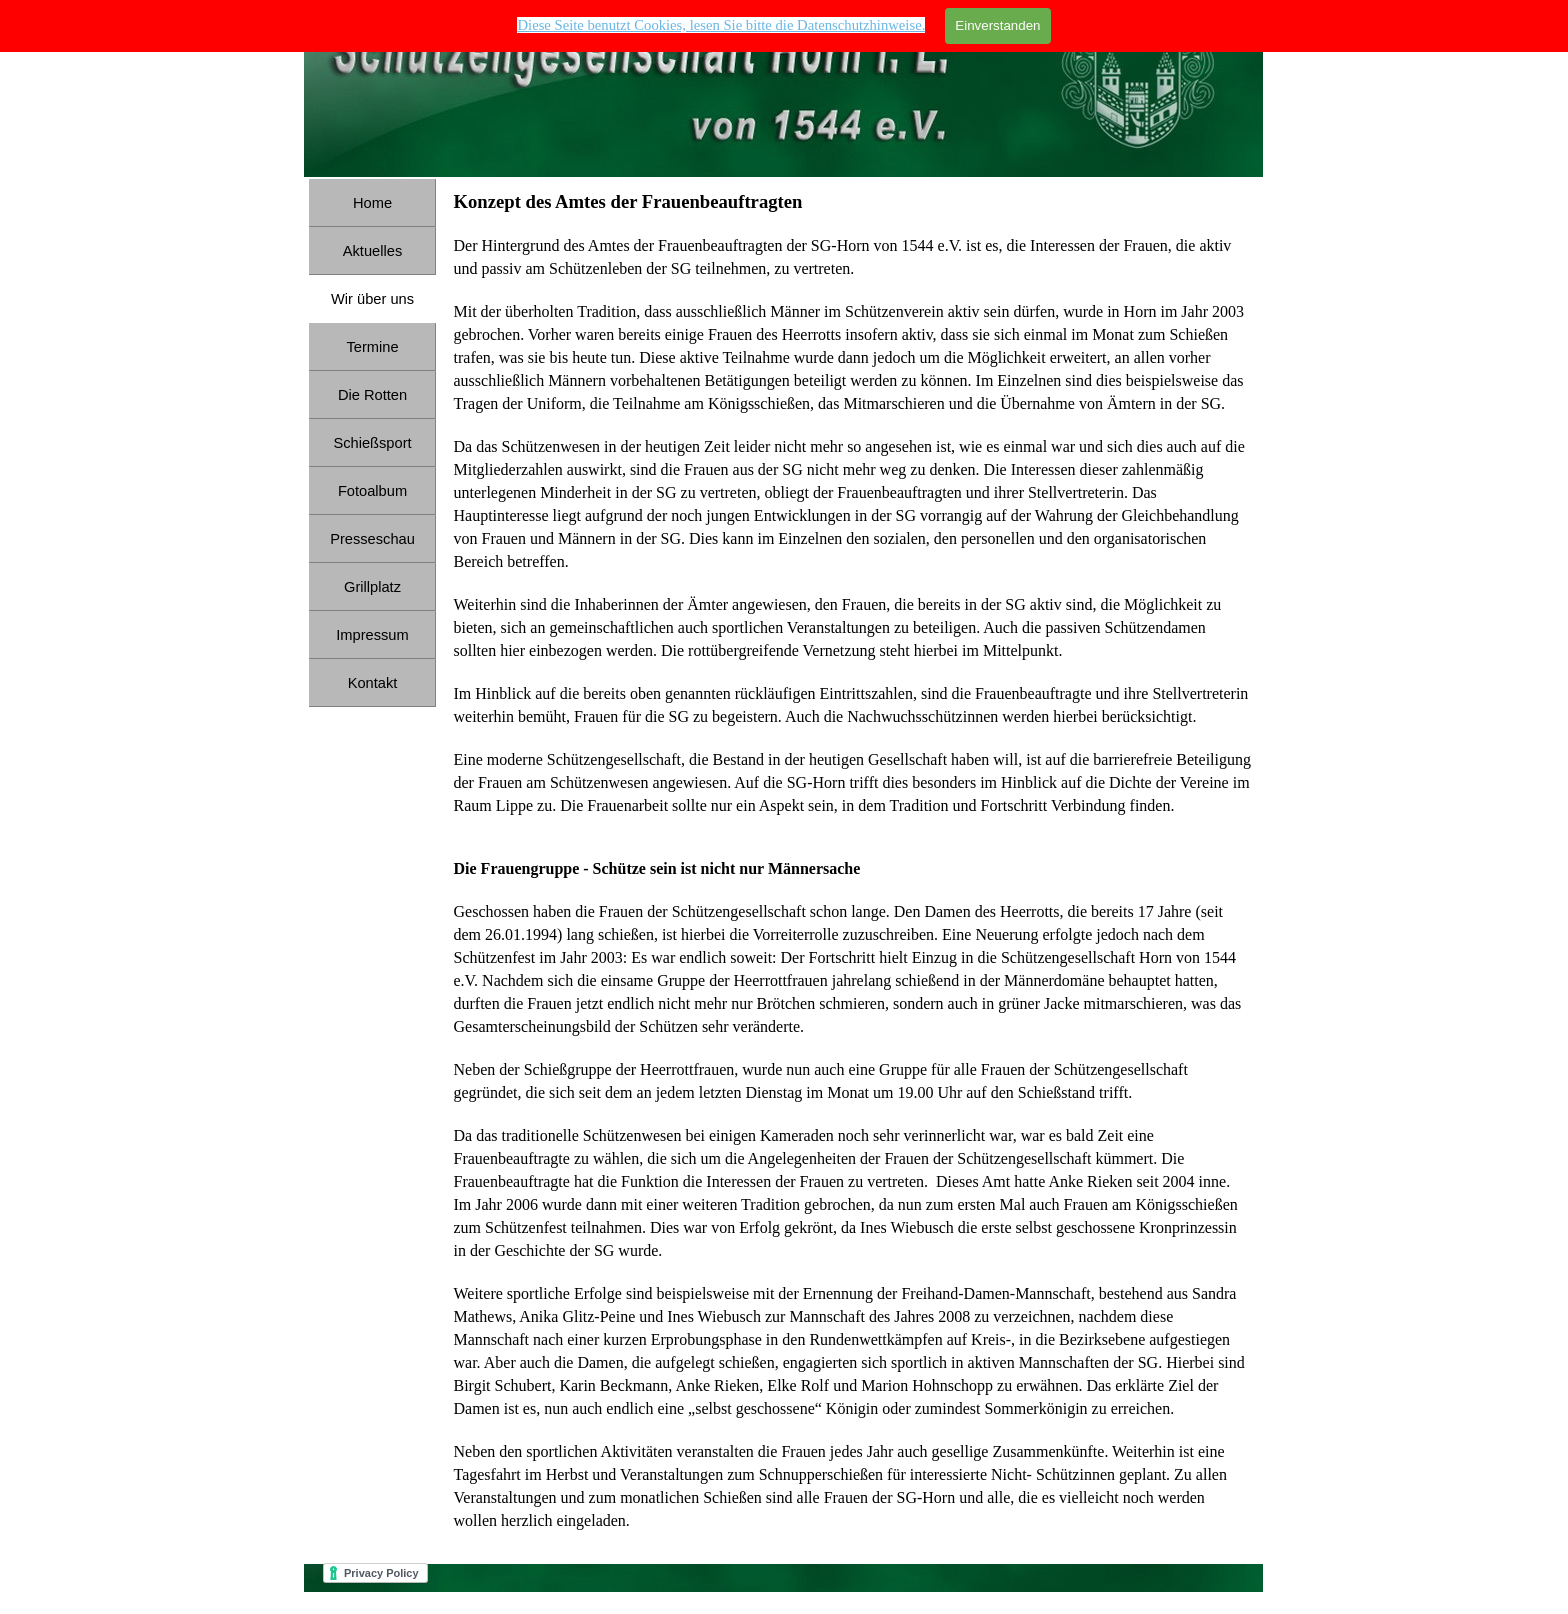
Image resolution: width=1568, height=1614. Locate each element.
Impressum (372, 635)
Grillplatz (372, 587)
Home (372, 203)
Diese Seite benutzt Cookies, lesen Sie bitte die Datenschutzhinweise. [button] (721, 25)
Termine (372, 347)
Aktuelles (372, 251)
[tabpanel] (853, 870)
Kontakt (373, 683)
